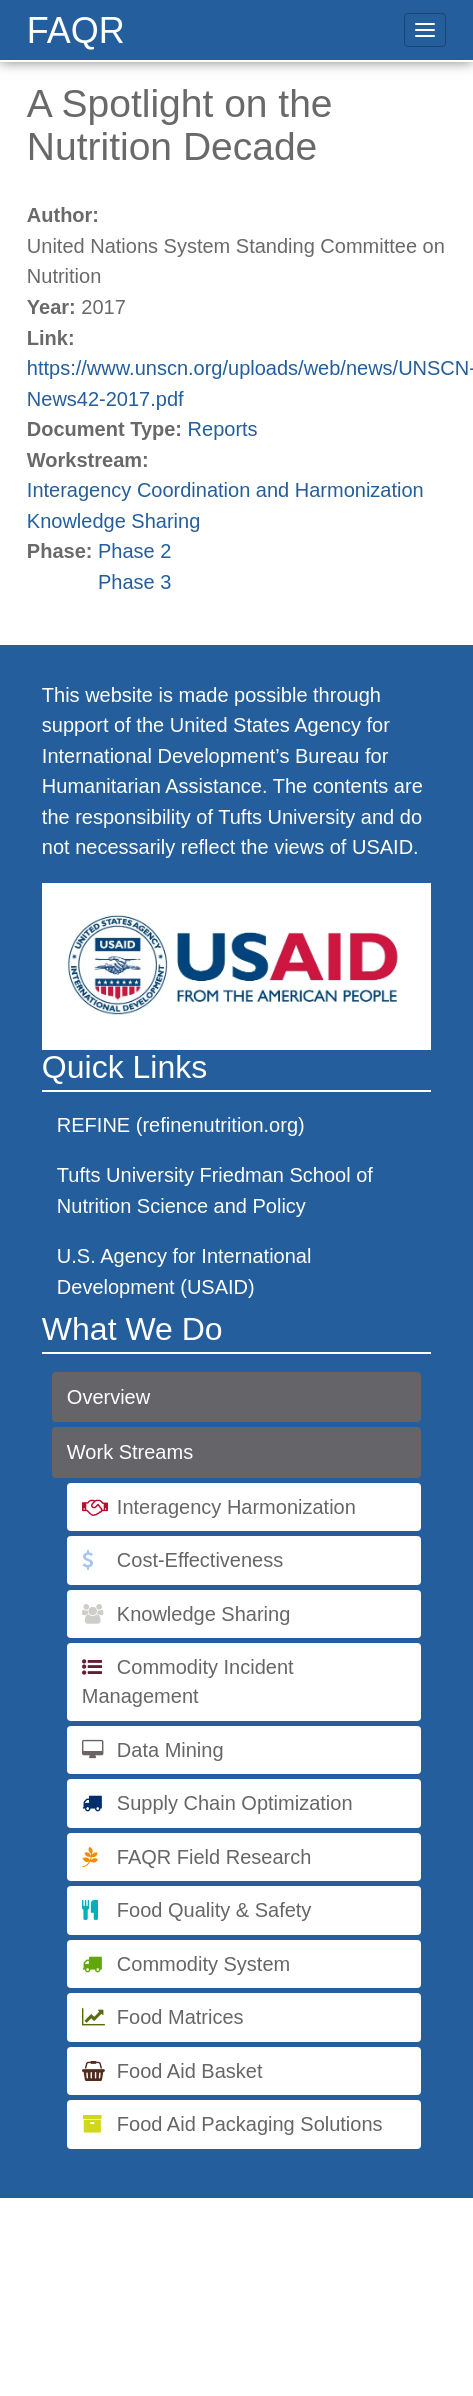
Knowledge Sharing (113, 521)
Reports (223, 429)
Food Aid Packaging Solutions (250, 2124)
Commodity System (203, 1964)
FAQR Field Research (214, 1857)
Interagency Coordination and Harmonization (225, 490)
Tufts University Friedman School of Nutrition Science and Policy (215, 1190)
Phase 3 (134, 582)
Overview (108, 1397)
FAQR (76, 30)
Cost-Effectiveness (200, 1560)
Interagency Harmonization (236, 1507)
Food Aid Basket (190, 2071)
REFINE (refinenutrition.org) (181, 1125)
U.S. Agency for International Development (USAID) (184, 1271)
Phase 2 (134, 551)
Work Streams (130, 1452)
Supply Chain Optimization (235, 1803)
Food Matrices (180, 2017)
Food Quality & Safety (214, 1910)
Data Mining (170, 1750)
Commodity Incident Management (188, 1681)
